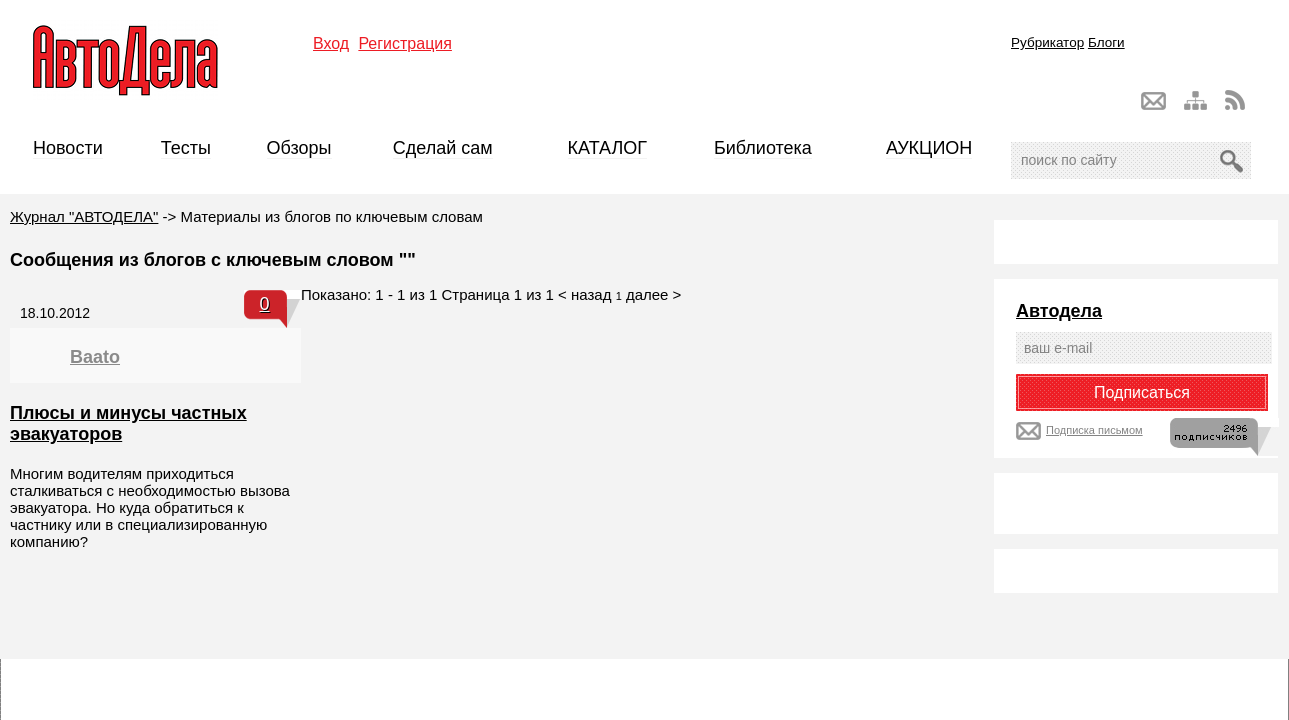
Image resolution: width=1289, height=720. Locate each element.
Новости (68, 148)
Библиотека (763, 148)
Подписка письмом (1094, 430)
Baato (95, 357)
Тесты (186, 148)
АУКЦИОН (929, 148)
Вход (331, 43)
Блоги (1106, 42)
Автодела (1059, 311)
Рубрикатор (1047, 42)
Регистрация (405, 43)
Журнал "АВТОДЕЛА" (84, 216)
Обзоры (299, 148)
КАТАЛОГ (607, 148)
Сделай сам (443, 148)
